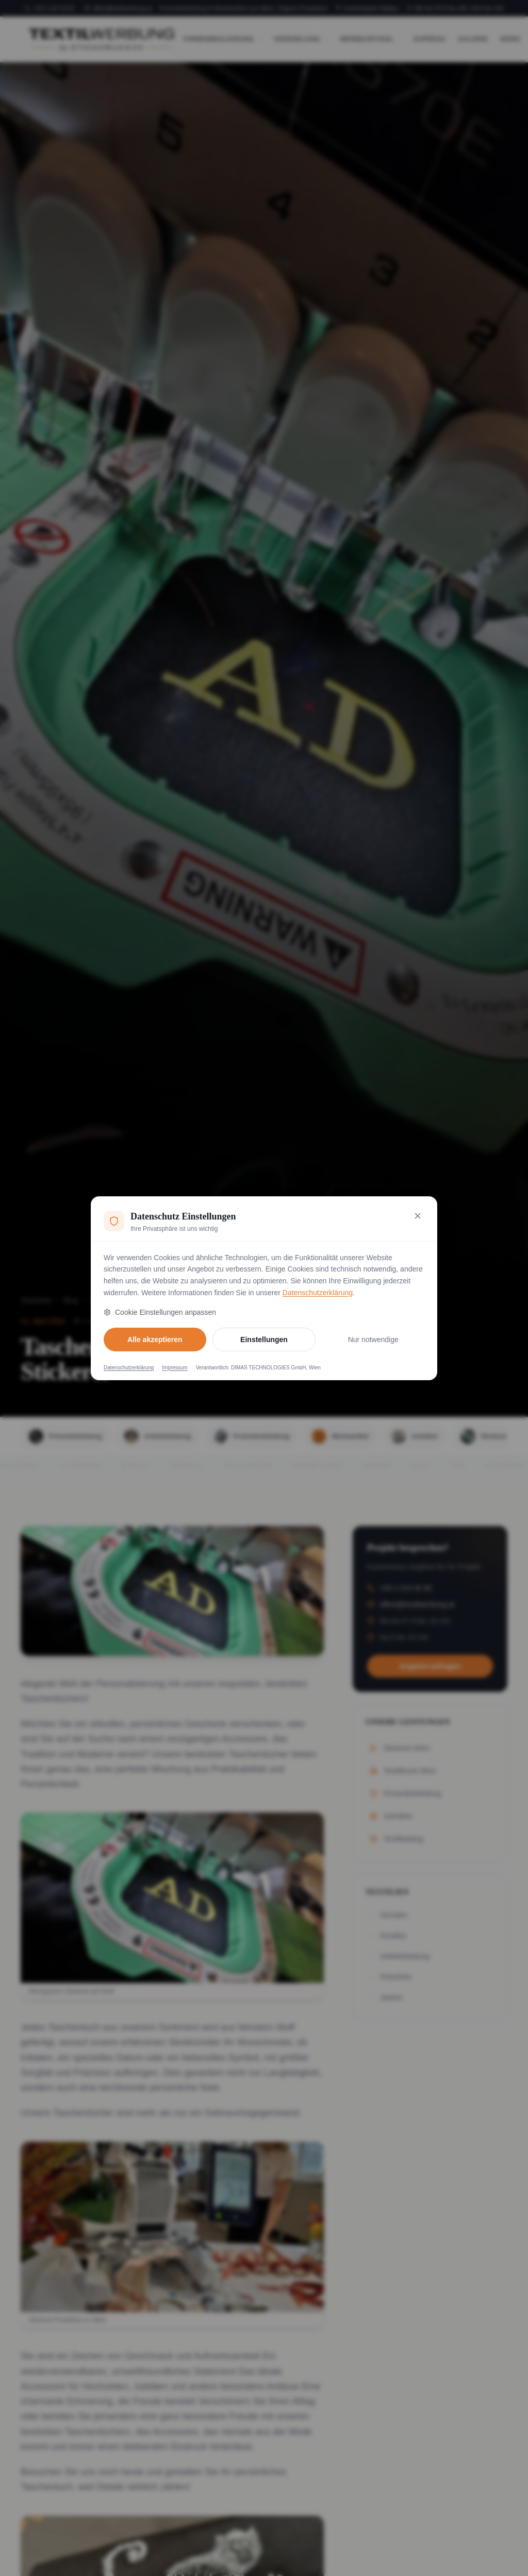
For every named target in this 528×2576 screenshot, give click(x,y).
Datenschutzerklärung (318, 1293)
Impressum (174, 1367)
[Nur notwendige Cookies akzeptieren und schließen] (417, 1216)
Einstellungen (264, 1339)
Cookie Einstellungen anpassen (160, 1312)
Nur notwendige (373, 1339)
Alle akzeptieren (155, 1339)
